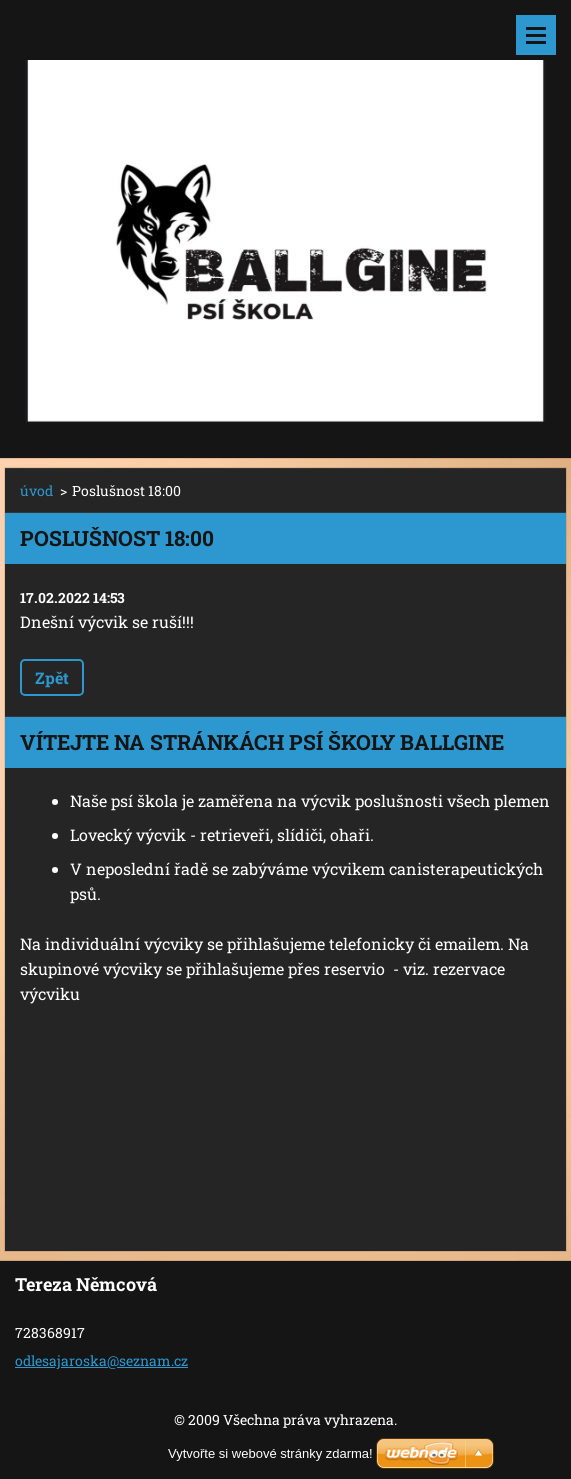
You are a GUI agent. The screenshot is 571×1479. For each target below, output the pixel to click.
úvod (36, 490)
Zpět (52, 677)
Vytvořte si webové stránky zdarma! (270, 1453)
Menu (536, 35)
